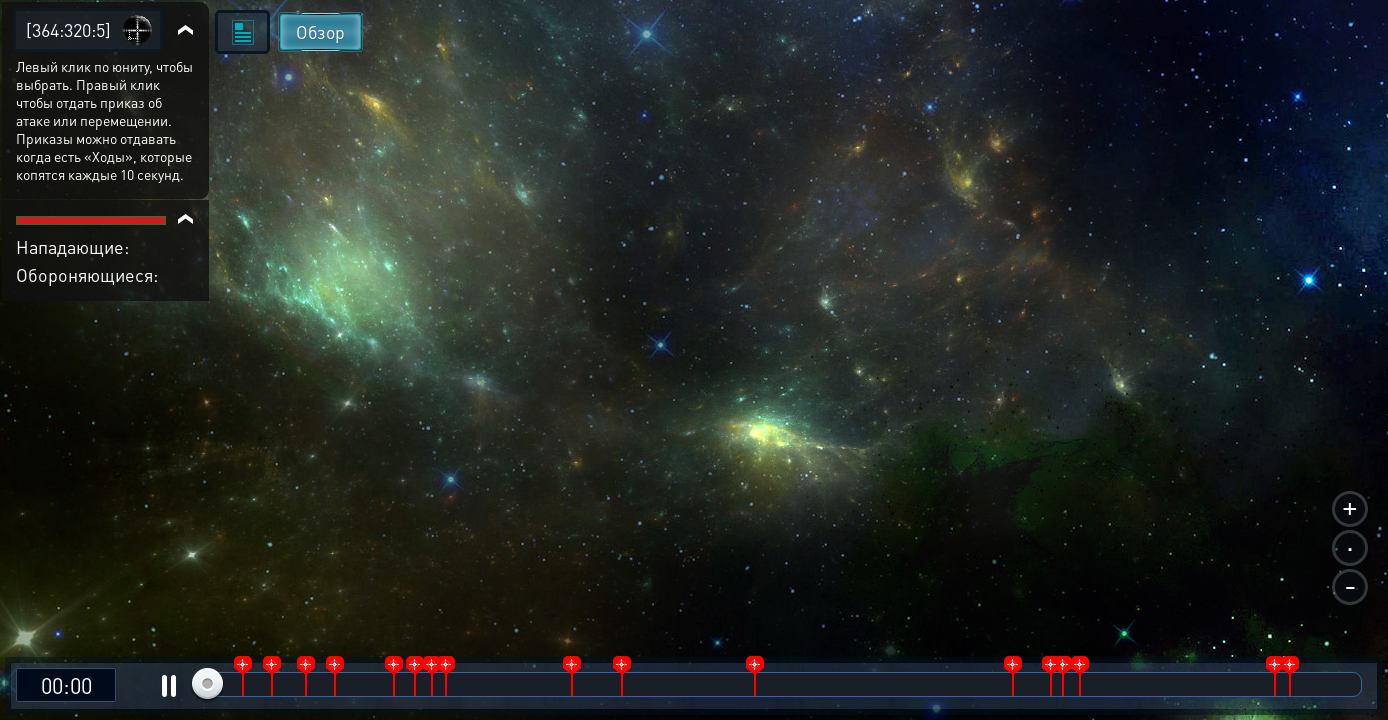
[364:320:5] (68, 29)
